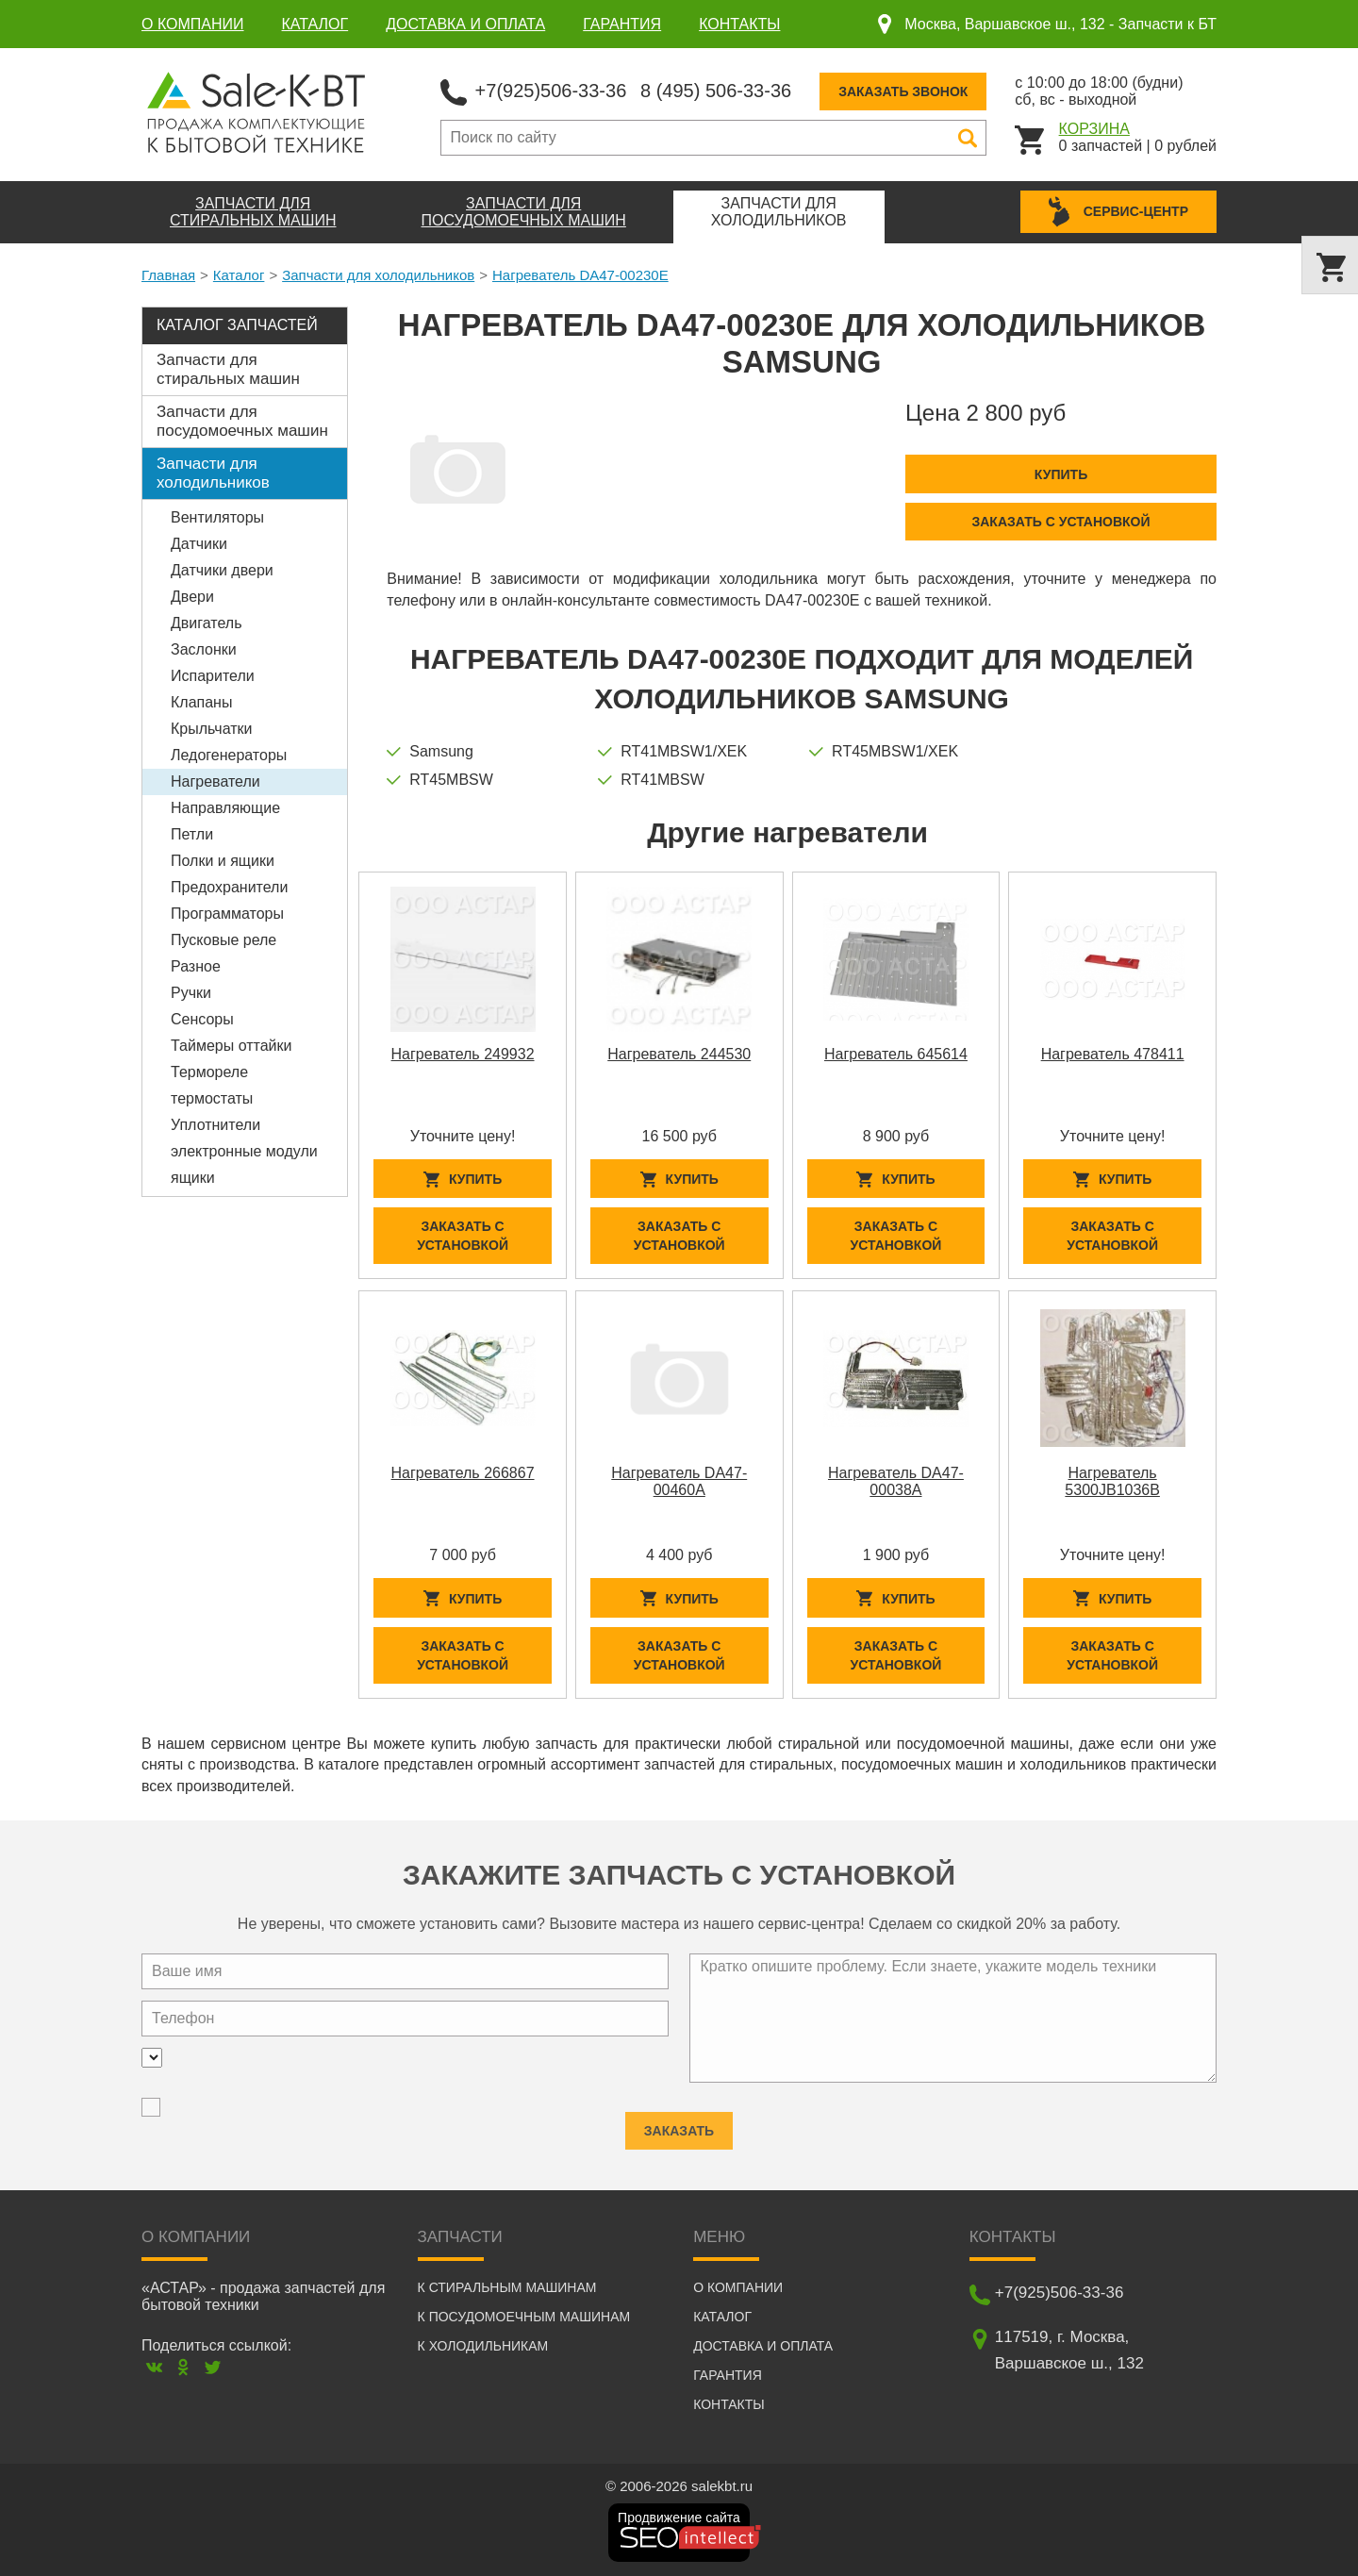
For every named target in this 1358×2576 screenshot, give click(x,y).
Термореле (209, 1072)
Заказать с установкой (1060, 521)
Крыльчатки (211, 729)
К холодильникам (483, 2345)
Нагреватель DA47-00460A (679, 1481)
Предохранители (229, 887)
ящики (193, 1178)
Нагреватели (215, 781)
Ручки (191, 993)
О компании (192, 24)
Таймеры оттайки (231, 1046)
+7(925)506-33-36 (551, 90)
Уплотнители (215, 1125)
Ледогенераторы (229, 755)
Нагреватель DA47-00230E (580, 275)
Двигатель (206, 623)
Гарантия (622, 24)
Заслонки (204, 649)
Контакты (739, 24)
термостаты (212, 1098)
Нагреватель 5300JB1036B (1112, 1481)
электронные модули (244, 1151)
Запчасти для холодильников (378, 275)
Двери (192, 597)
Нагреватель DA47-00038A (896, 1481)
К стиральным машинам (507, 2287)
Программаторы (227, 914)
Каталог (315, 24)
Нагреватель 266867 (463, 1473)
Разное (196, 966)
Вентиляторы (217, 517)
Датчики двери (222, 570)
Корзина (1094, 129)
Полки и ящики (222, 861)
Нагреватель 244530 (679, 1054)
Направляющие (225, 808)
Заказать (679, 2123)
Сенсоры (202, 1019)
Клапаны (201, 702)
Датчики (199, 544)
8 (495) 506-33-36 (715, 90)
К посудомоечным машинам (524, 2316)
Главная (168, 275)
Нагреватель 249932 (463, 1054)
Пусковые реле (223, 940)
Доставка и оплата (465, 24)
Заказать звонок (903, 91)
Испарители (213, 676)
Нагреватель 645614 (896, 1054)
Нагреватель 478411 (1112, 1054)
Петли (192, 834)
